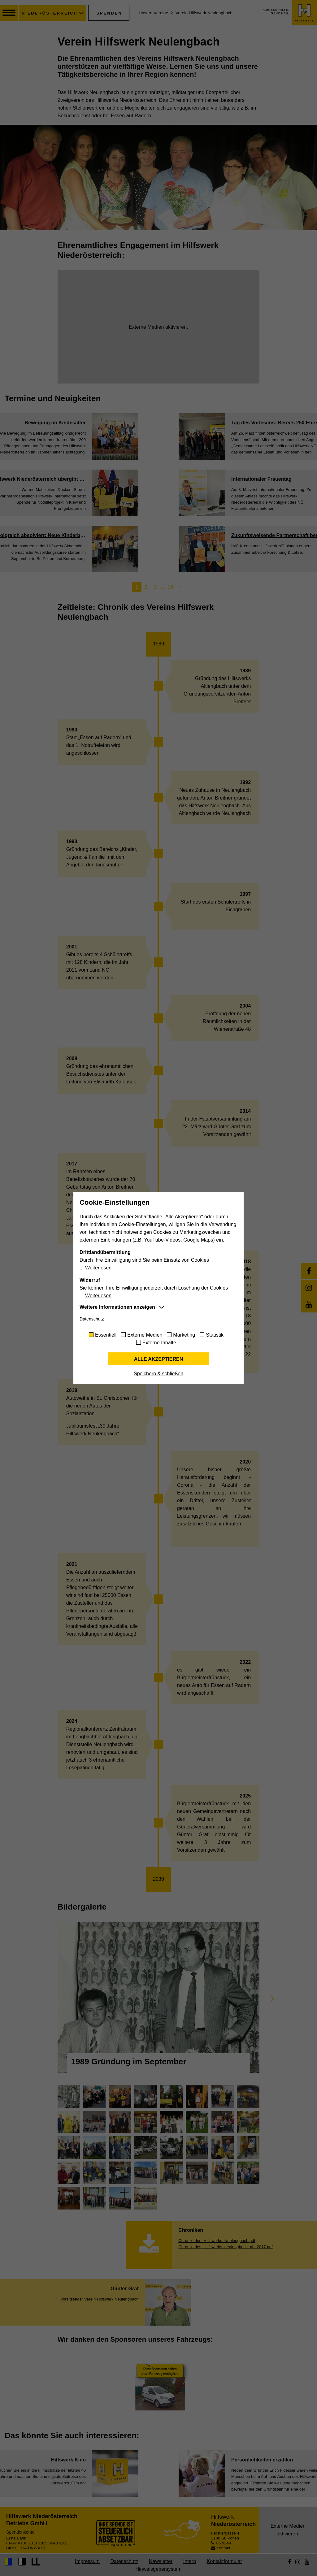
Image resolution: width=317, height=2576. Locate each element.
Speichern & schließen (158, 1373)
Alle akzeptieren (158, 1359)
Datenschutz (92, 1318)
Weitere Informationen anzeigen (117, 1307)
